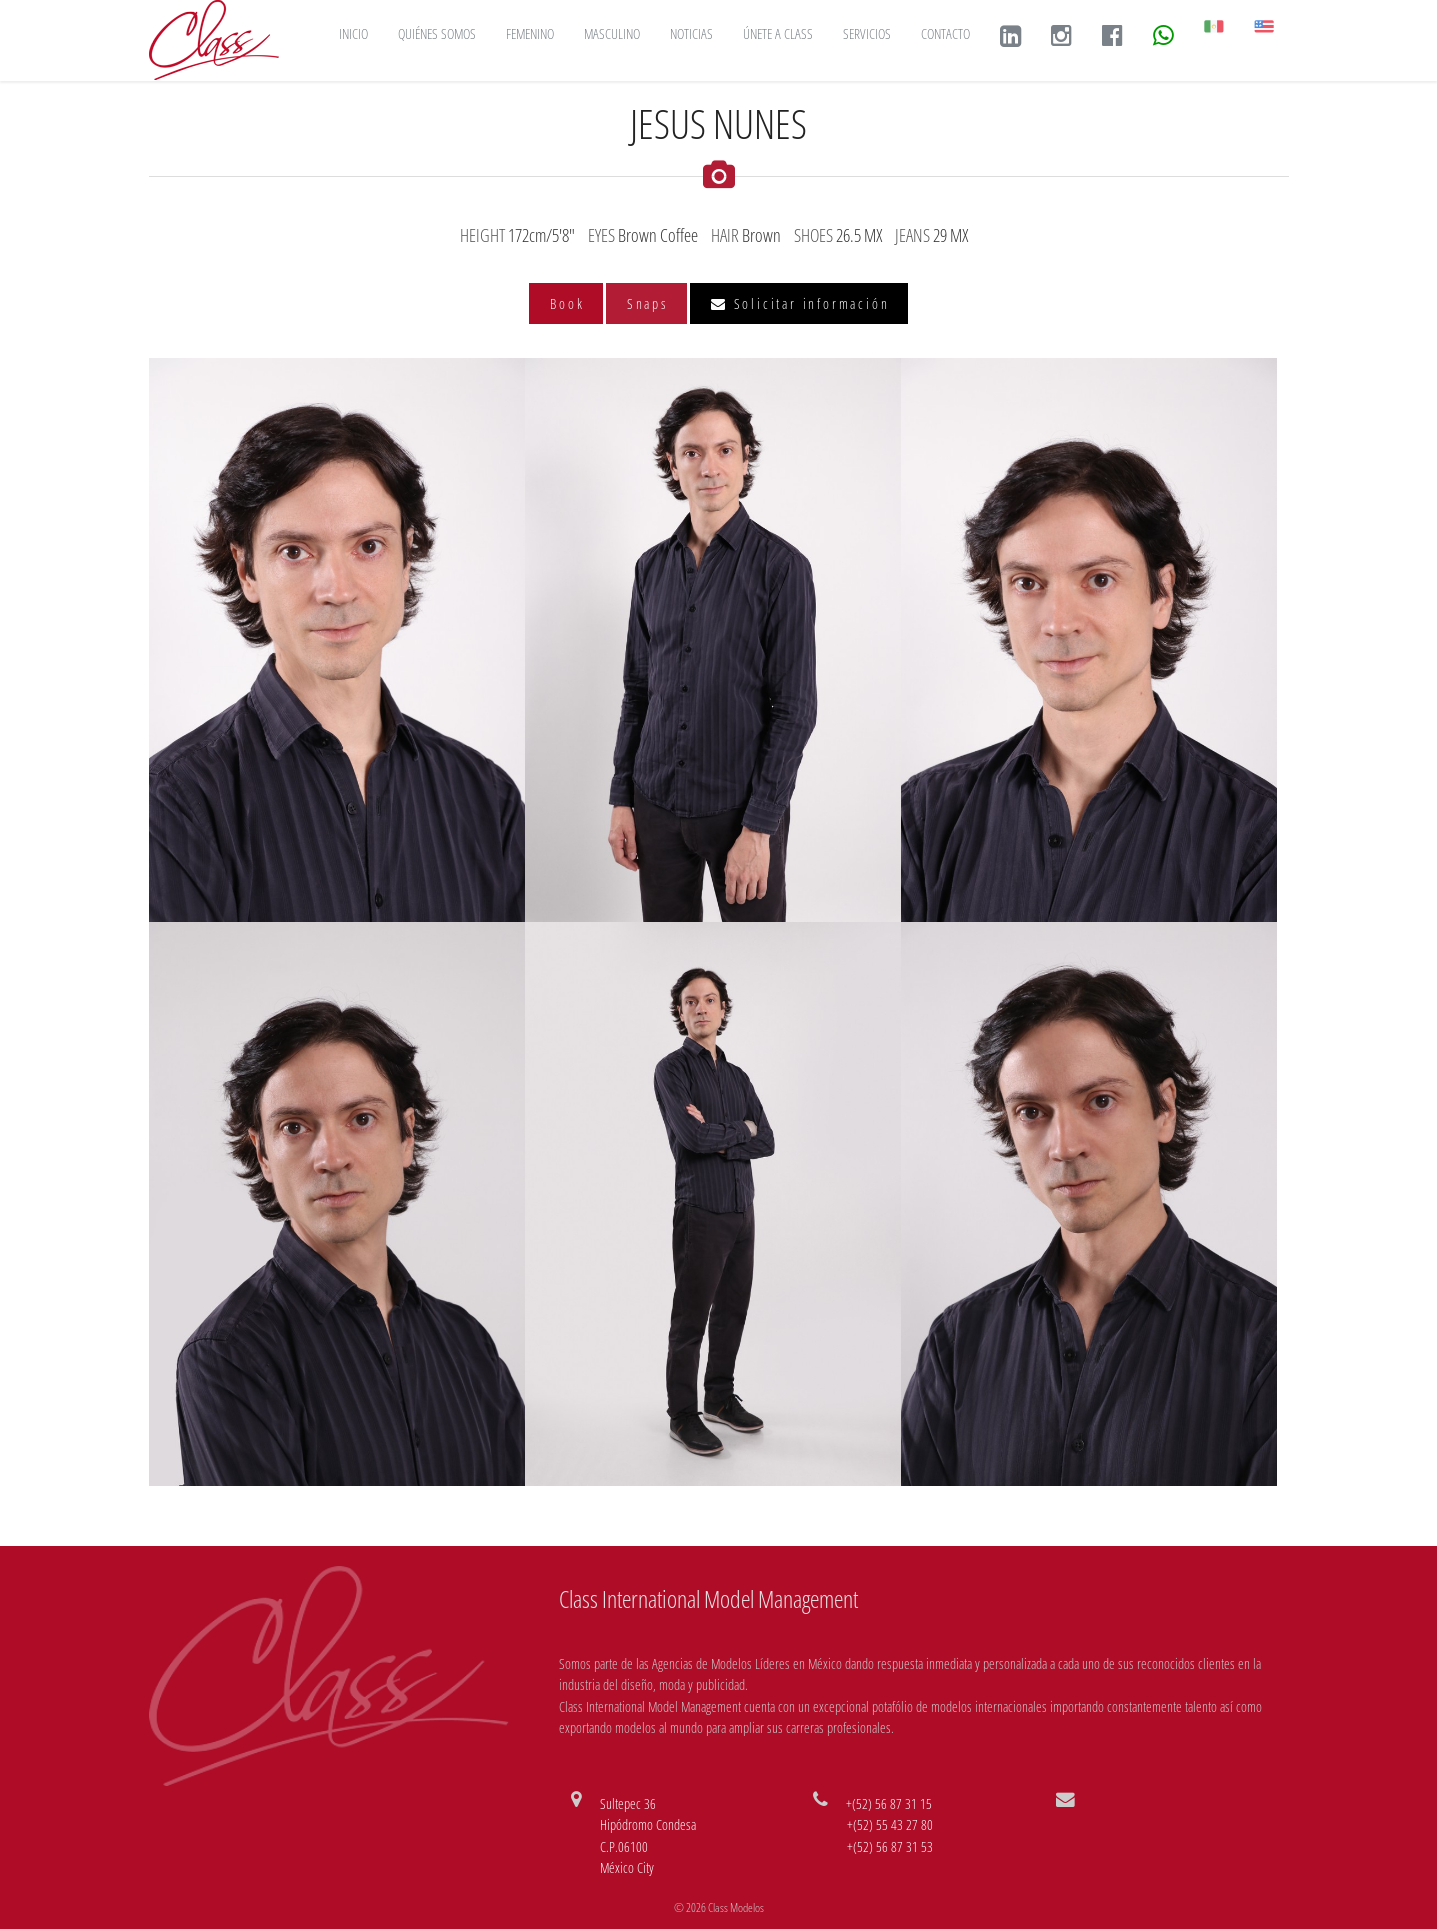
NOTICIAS (691, 33)
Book (567, 303)
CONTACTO (945, 33)
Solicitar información (800, 303)
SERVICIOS (867, 33)
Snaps (648, 303)
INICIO (353, 33)
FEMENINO (530, 33)
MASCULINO (612, 33)
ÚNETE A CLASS (778, 33)
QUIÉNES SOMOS (437, 33)
